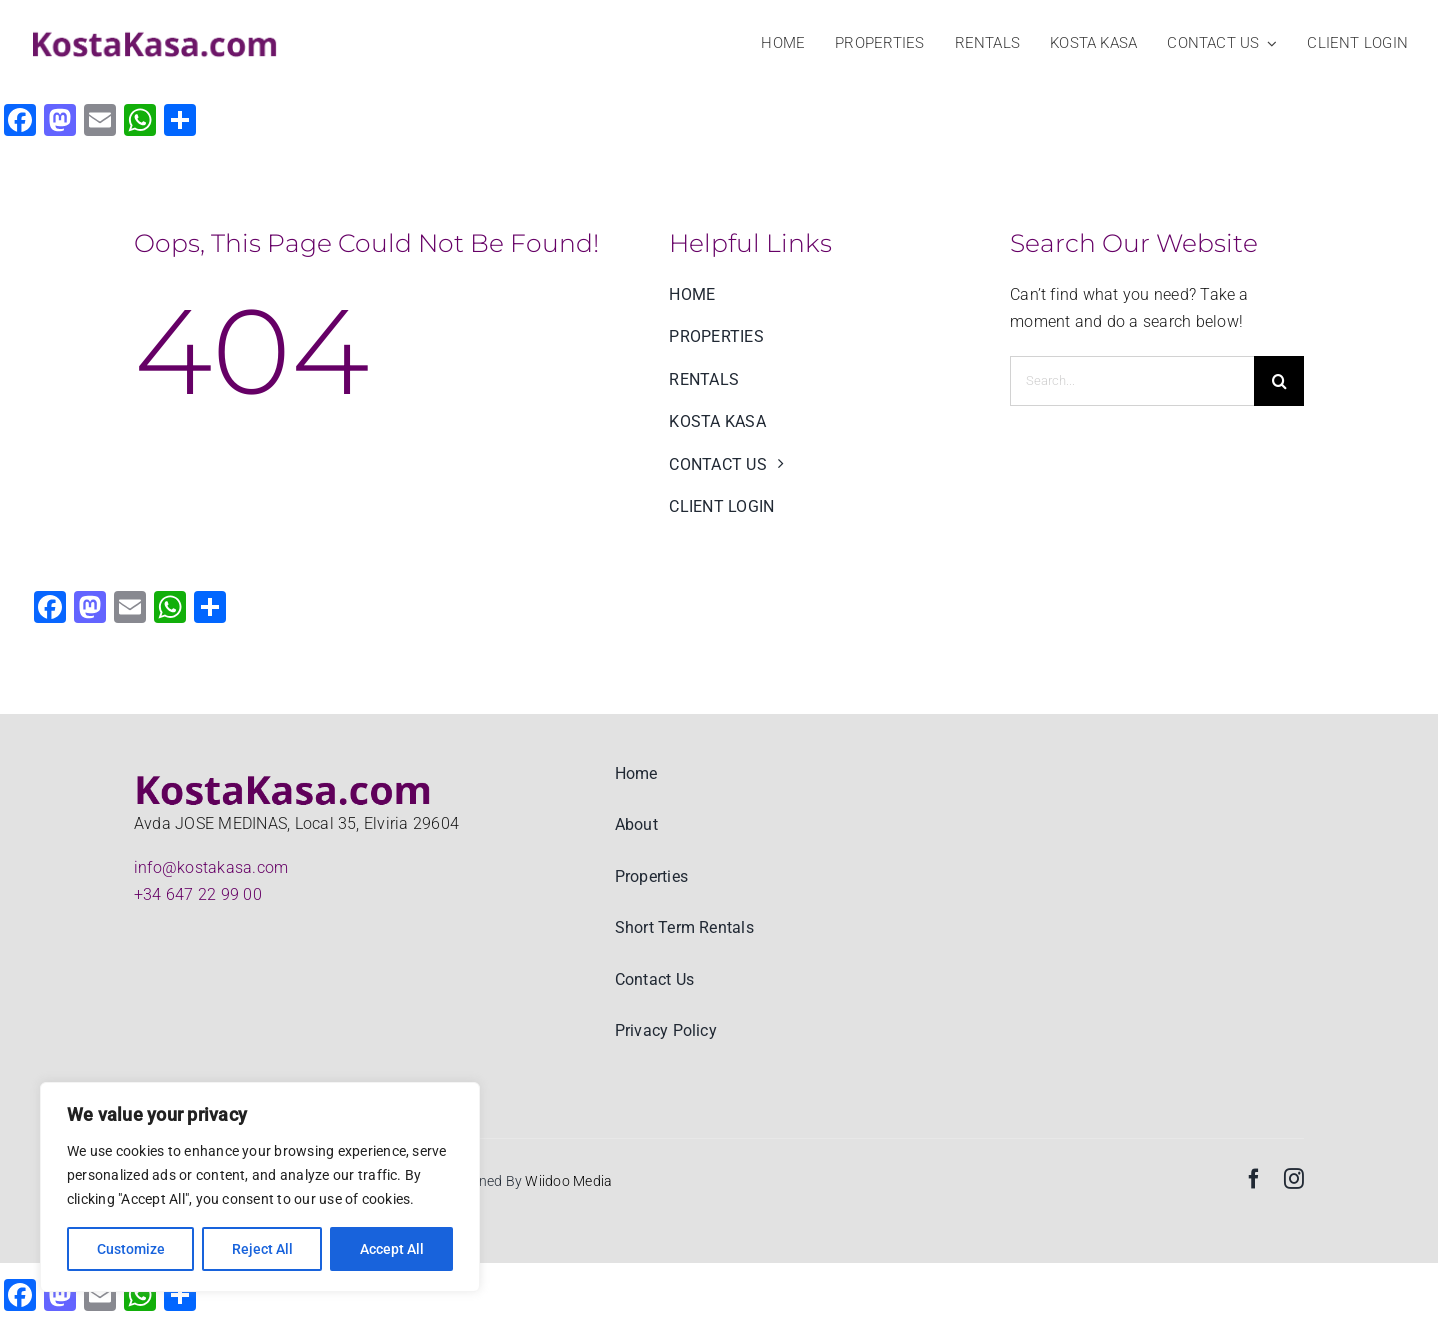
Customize (131, 1249)
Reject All (262, 1249)
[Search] (1279, 381)
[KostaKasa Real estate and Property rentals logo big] (155, 34)
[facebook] (1254, 1179)
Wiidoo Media (568, 1181)
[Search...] (1132, 381)
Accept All (392, 1249)
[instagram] (1294, 1179)
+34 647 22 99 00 (198, 894)
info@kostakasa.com (211, 867)
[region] (260, 1187)
